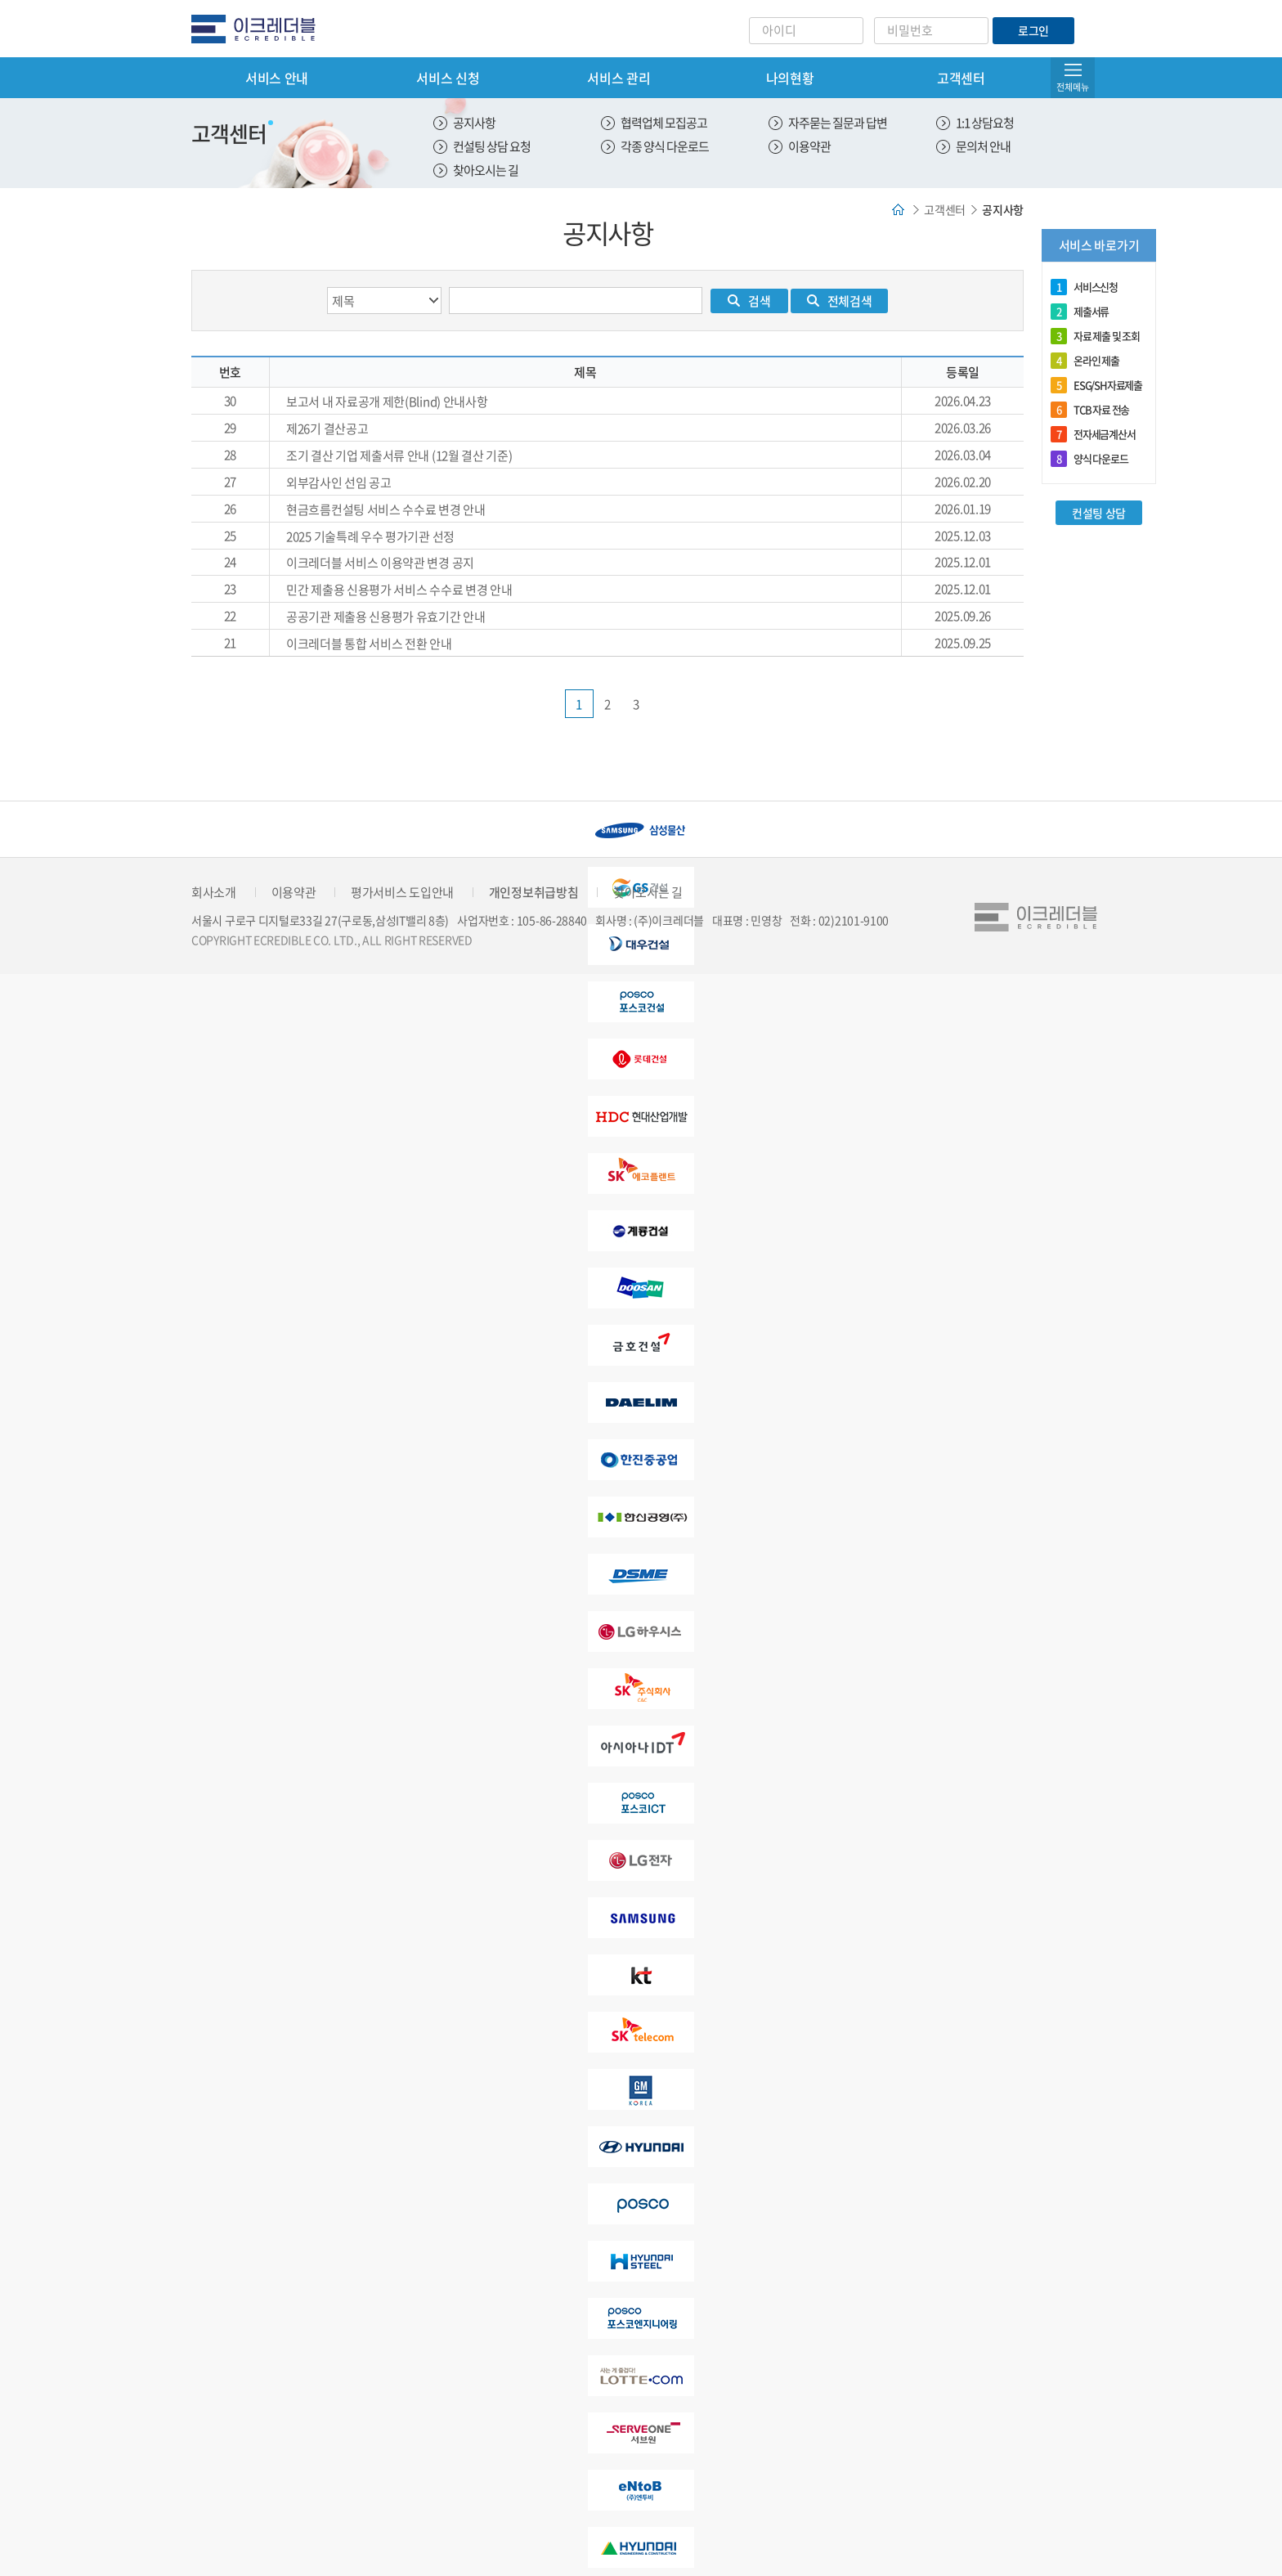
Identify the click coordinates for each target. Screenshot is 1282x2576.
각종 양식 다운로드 (665, 146)
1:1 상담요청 (985, 123)
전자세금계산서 (1093, 434)
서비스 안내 (276, 78)
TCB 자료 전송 (1090, 410)
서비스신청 (1084, 287)
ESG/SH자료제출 (1096, 385)
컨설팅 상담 (1099, 513)
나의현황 (790, 78)
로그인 (1033, 30)
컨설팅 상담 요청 (492, 146)
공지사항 (474, 123)
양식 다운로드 (1089, 459)
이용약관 (809, 146)
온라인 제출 (1085, 360)
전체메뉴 (1072, 87)
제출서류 (1080, 311)
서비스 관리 (618, 78)
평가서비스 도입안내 (402, 892)
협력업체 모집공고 (664, 123)
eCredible (259, 28)
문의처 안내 (983, 146)
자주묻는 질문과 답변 (837, 123)
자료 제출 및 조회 (1095, 336)
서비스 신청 (447, 78)
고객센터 (961, 78)
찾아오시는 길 (485, 170)
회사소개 (213, 892)
